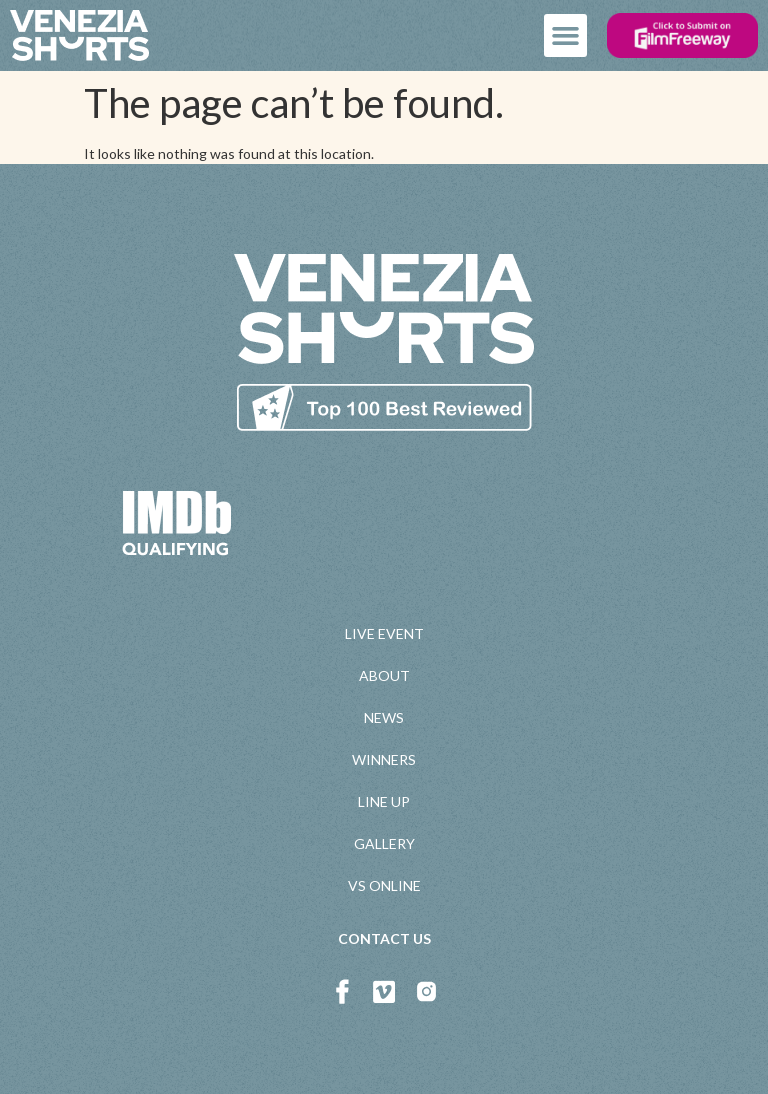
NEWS (384, 717)
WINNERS (384, 759)
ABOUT (384, 675)
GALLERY (384, 843)
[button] (566, 36)
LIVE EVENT (384, 633)
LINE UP (384, 801)
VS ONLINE (384, 885)
